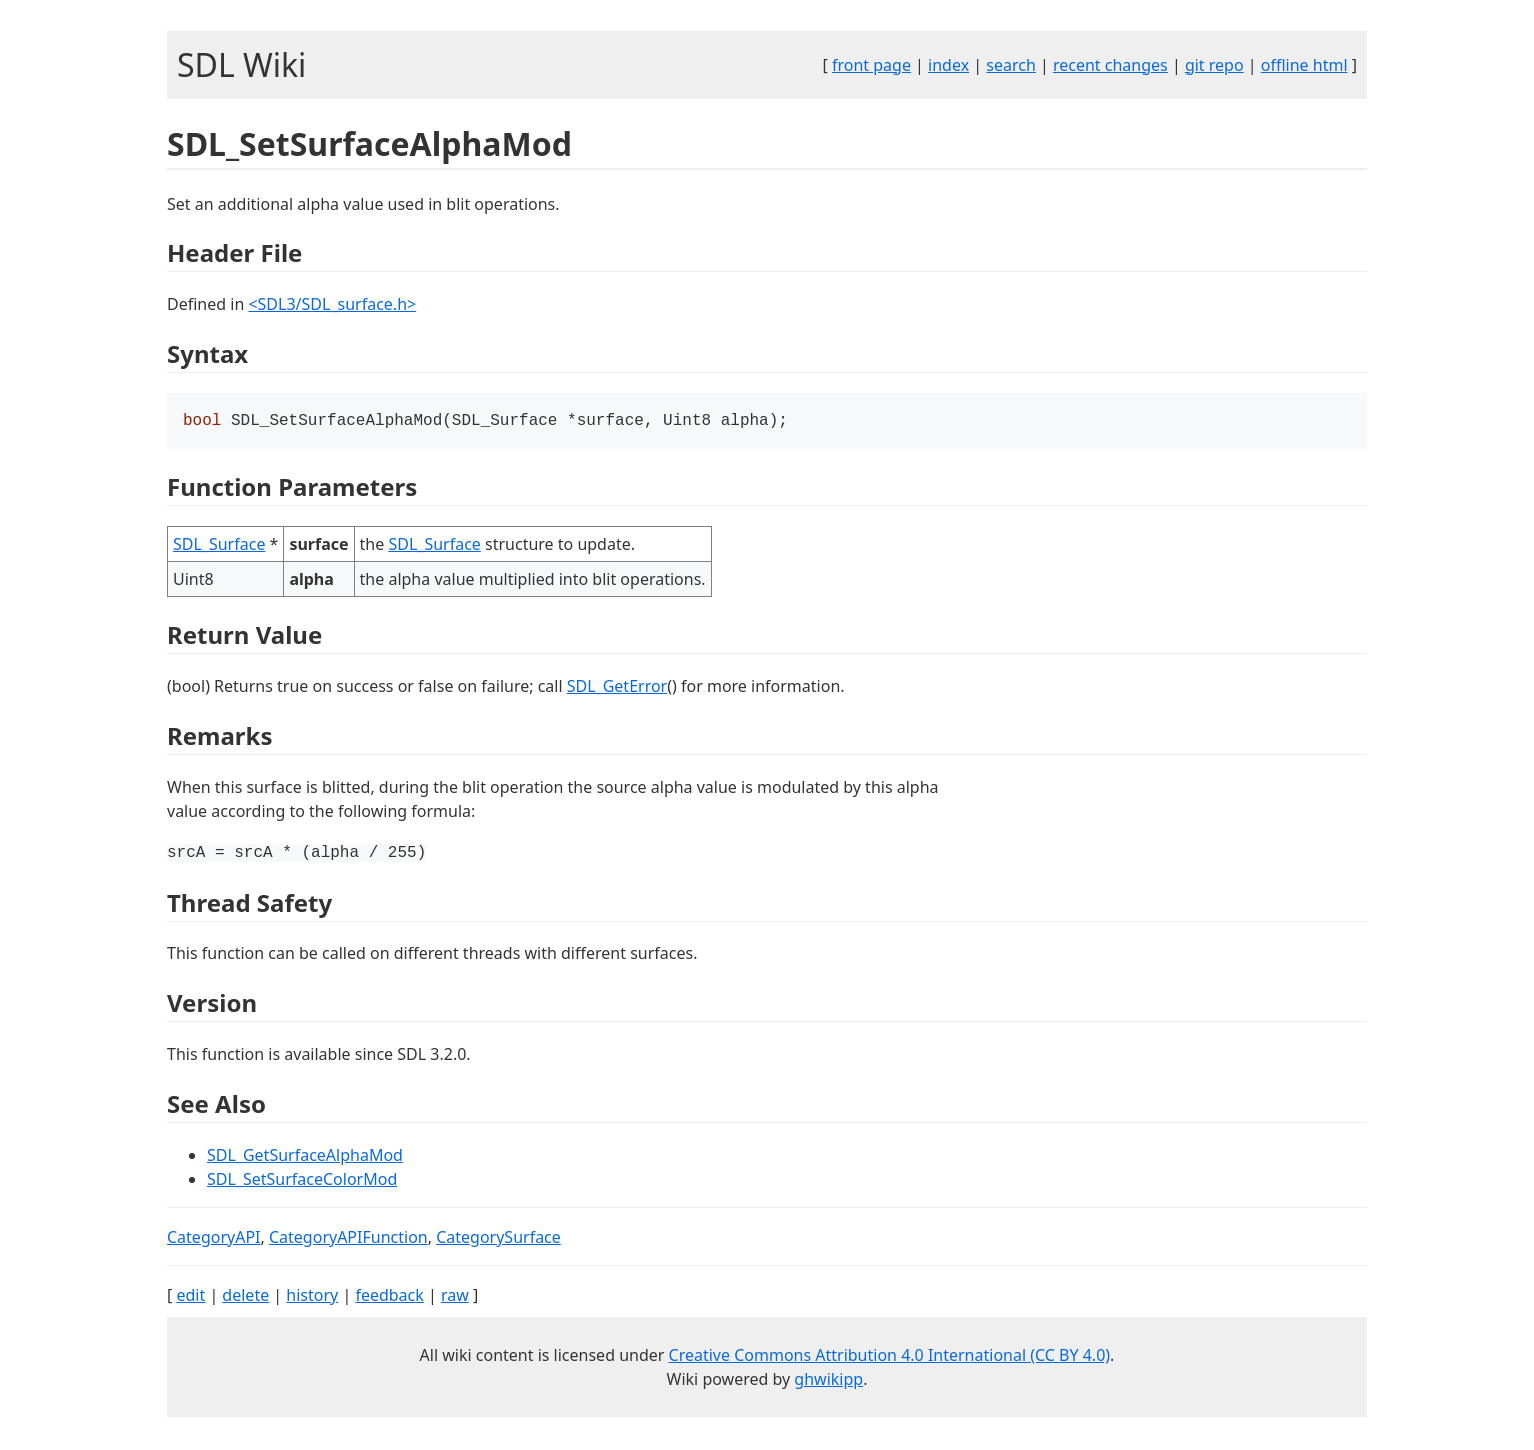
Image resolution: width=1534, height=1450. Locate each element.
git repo (1214, 65)
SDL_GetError (617, 688)
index (948, 65)
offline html (1304, 65)
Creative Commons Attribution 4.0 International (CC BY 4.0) (890, 1357)
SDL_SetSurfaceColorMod (302, 1181)
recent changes (1110, 65)
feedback (389, 1297)
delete (245, 1297)
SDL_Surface (219, 546)
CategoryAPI (214, 1239)
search (1011, 65)
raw (455, 1297)
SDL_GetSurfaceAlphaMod (305, 1157)
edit (190, 1297)
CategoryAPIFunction (348, 1239)
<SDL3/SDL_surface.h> (332, 304)
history (312, 1297)
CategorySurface (498, 1239)
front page (871, 65)
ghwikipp (828, 1381)
